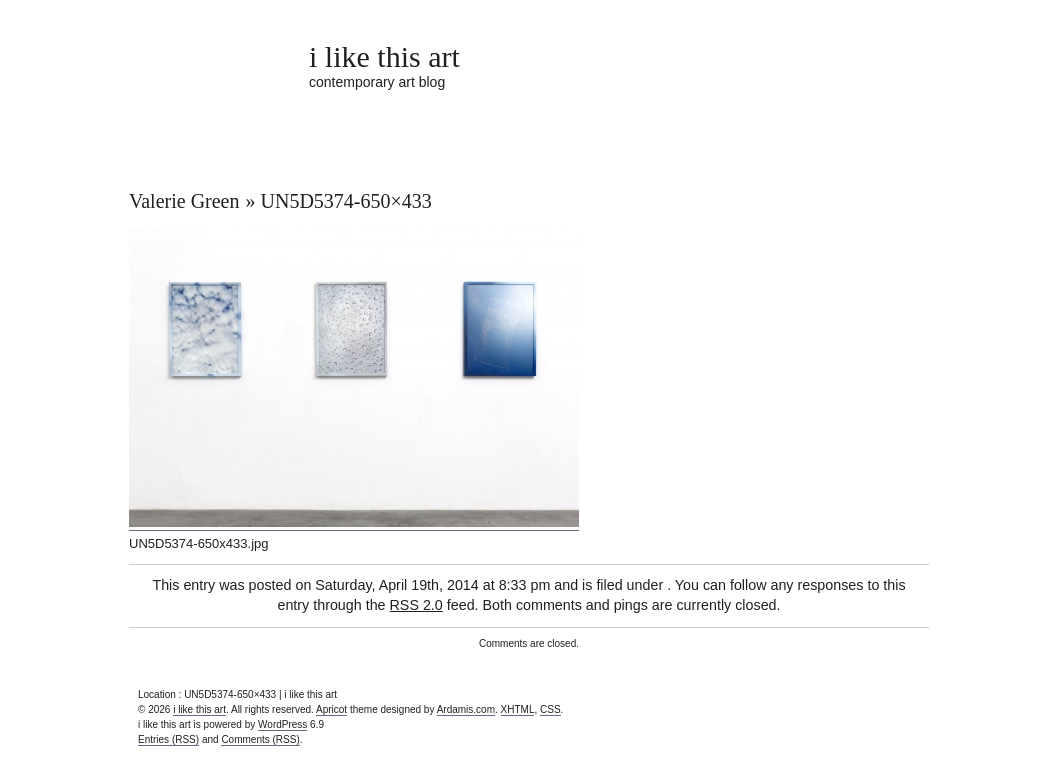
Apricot (331, 709)
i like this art (384, 56)
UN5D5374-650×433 (346, 201)
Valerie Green (184, 201)
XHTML (518, 709)
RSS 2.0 (416, 605)
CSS (550, 709)
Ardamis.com (466, 709)
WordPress (282, 724)
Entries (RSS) (168, 739)
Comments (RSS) (260, 739)
